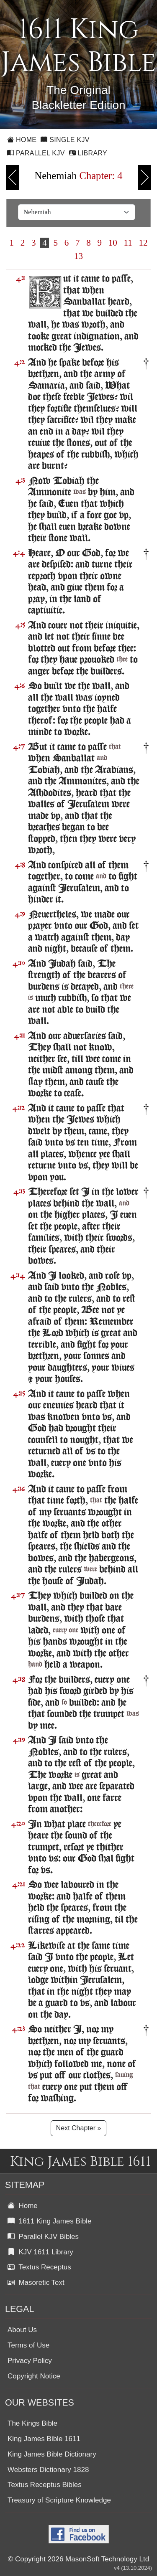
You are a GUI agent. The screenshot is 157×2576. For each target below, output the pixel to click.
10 (113, 243)
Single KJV (65, 139)
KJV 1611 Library (40, 2252)
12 (143, 243)
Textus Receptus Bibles (45, 2485)
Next (144, 177)
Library (88, 153)
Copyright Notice (34, 2376)
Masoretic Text (36, 2283)
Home (21, 139)
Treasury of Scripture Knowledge (59, 2500)
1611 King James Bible (49, 2221)
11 (127, 243)
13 (78, 256)
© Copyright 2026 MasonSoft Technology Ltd (78, 2559)
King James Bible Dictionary (52, 2454)
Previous (12, 177)
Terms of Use (28, 2345)
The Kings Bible (32, 2423)
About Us (22, 2330)
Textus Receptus (39, 2267)
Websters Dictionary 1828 (48, 2470)
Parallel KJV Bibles (43, 2237)
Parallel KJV (36, 153)
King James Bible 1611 (44, 2439)
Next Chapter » (78, 2128)
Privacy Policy (30, 2361)
